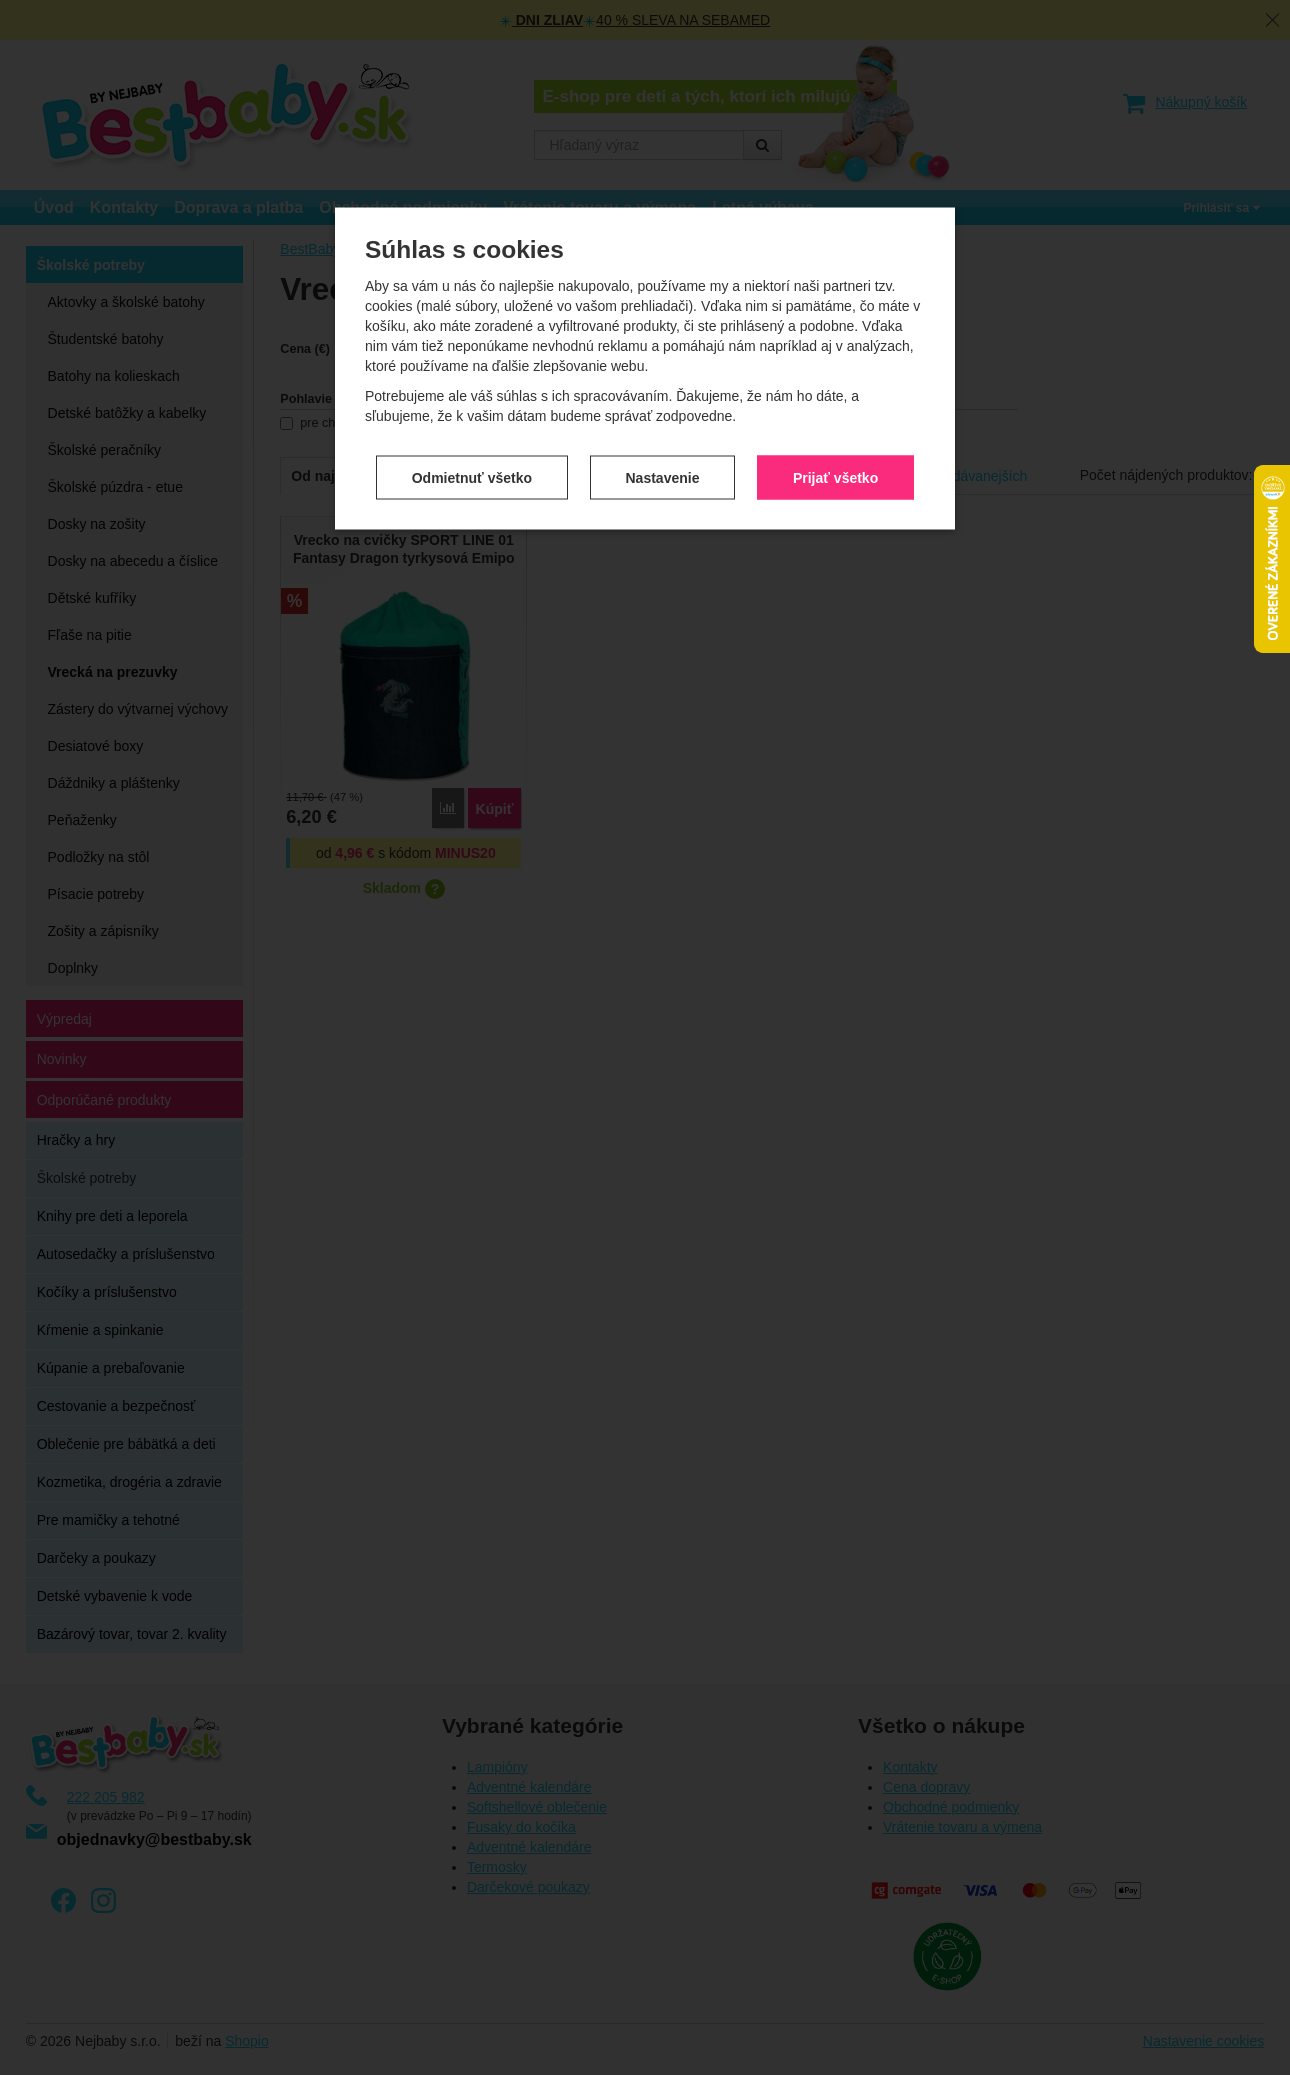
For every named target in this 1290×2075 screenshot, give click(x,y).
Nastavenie (663, 398)
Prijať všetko (835, 398)
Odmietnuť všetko (472, 398)
